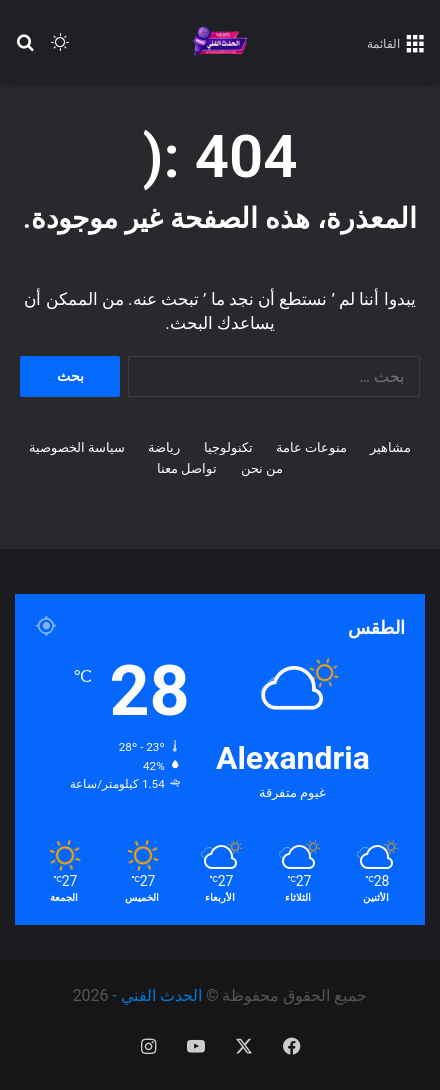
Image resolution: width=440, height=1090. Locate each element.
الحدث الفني (161, 995)
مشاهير (390, 447)
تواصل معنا (187, 468)
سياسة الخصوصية (77, 447)
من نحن (262, 468)
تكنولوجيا (228, 447)
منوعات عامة (311, 447)
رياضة (164, 447)
